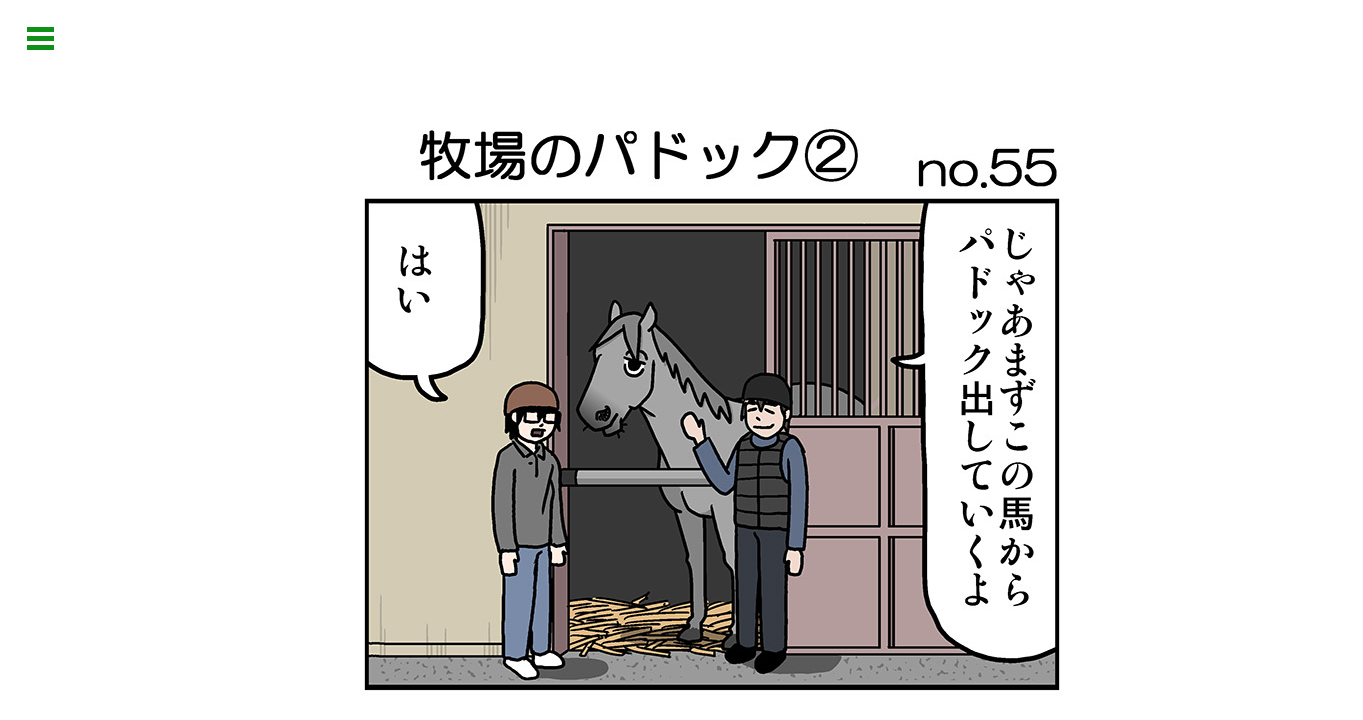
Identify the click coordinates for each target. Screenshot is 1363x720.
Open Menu (40, 38)
